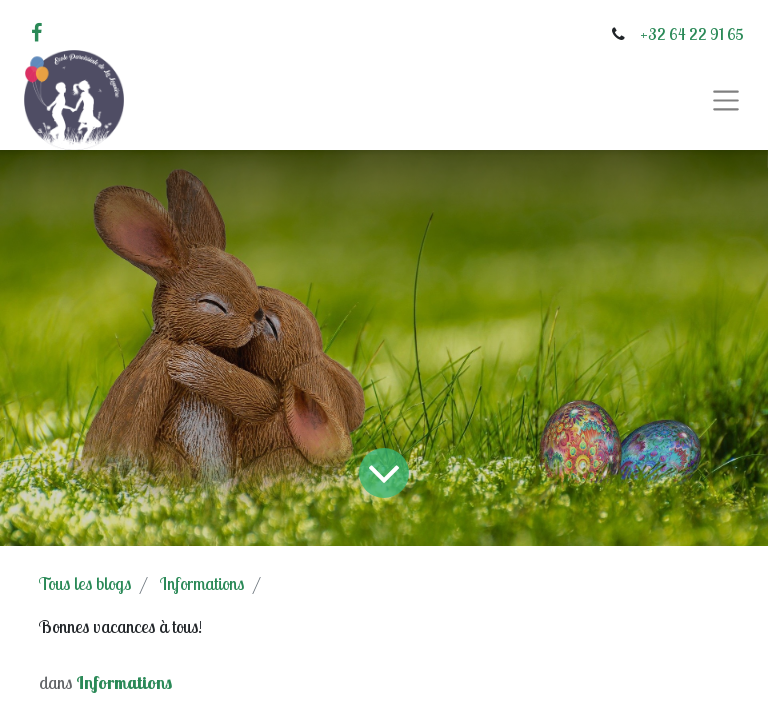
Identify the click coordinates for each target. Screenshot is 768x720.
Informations (202, 583)
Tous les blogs (85, 583)
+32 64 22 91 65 (692, 34)
